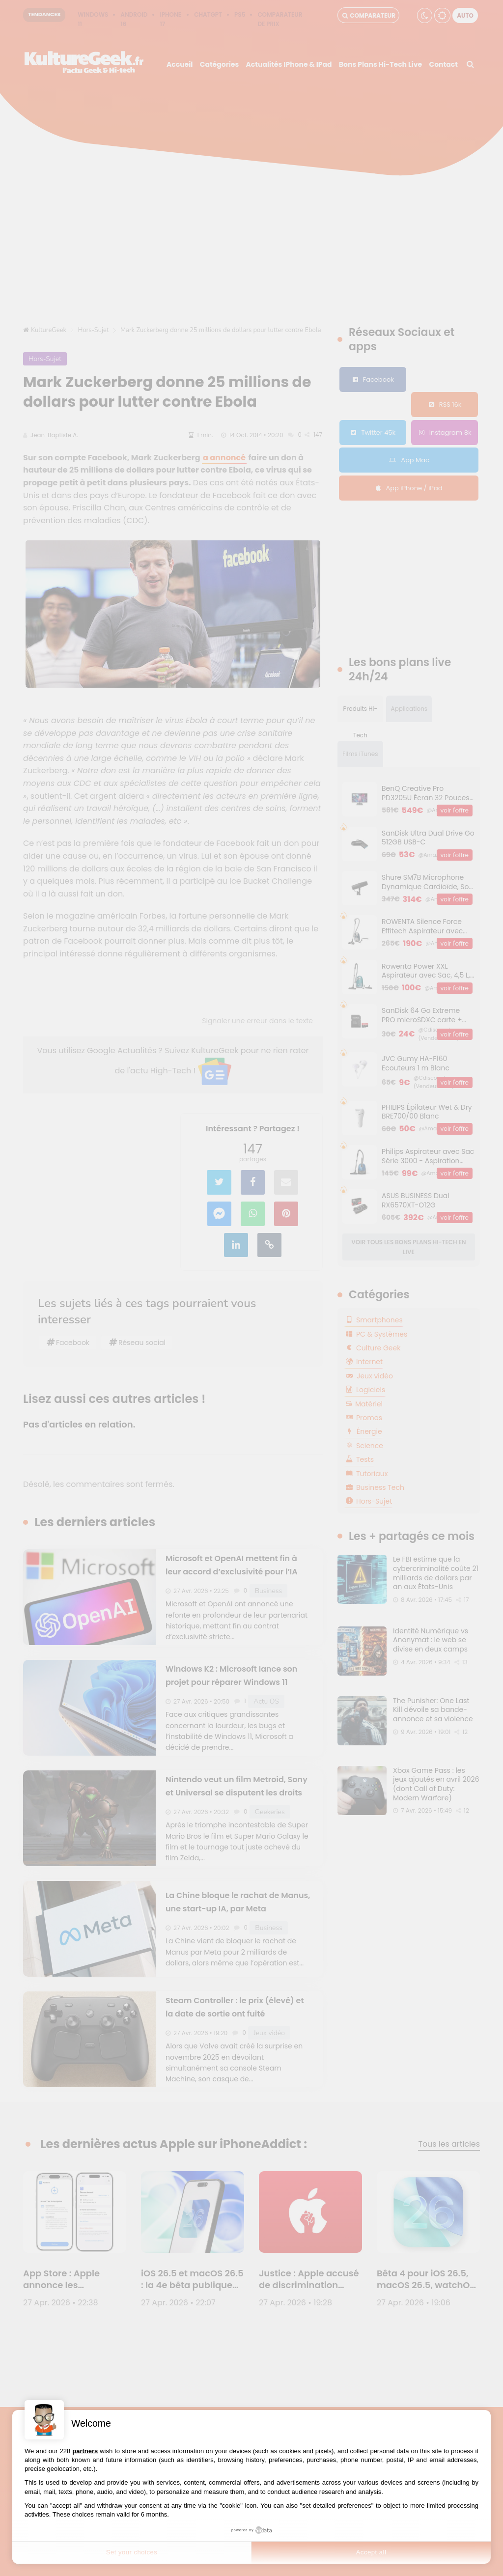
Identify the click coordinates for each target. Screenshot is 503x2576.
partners (85, 2451)
